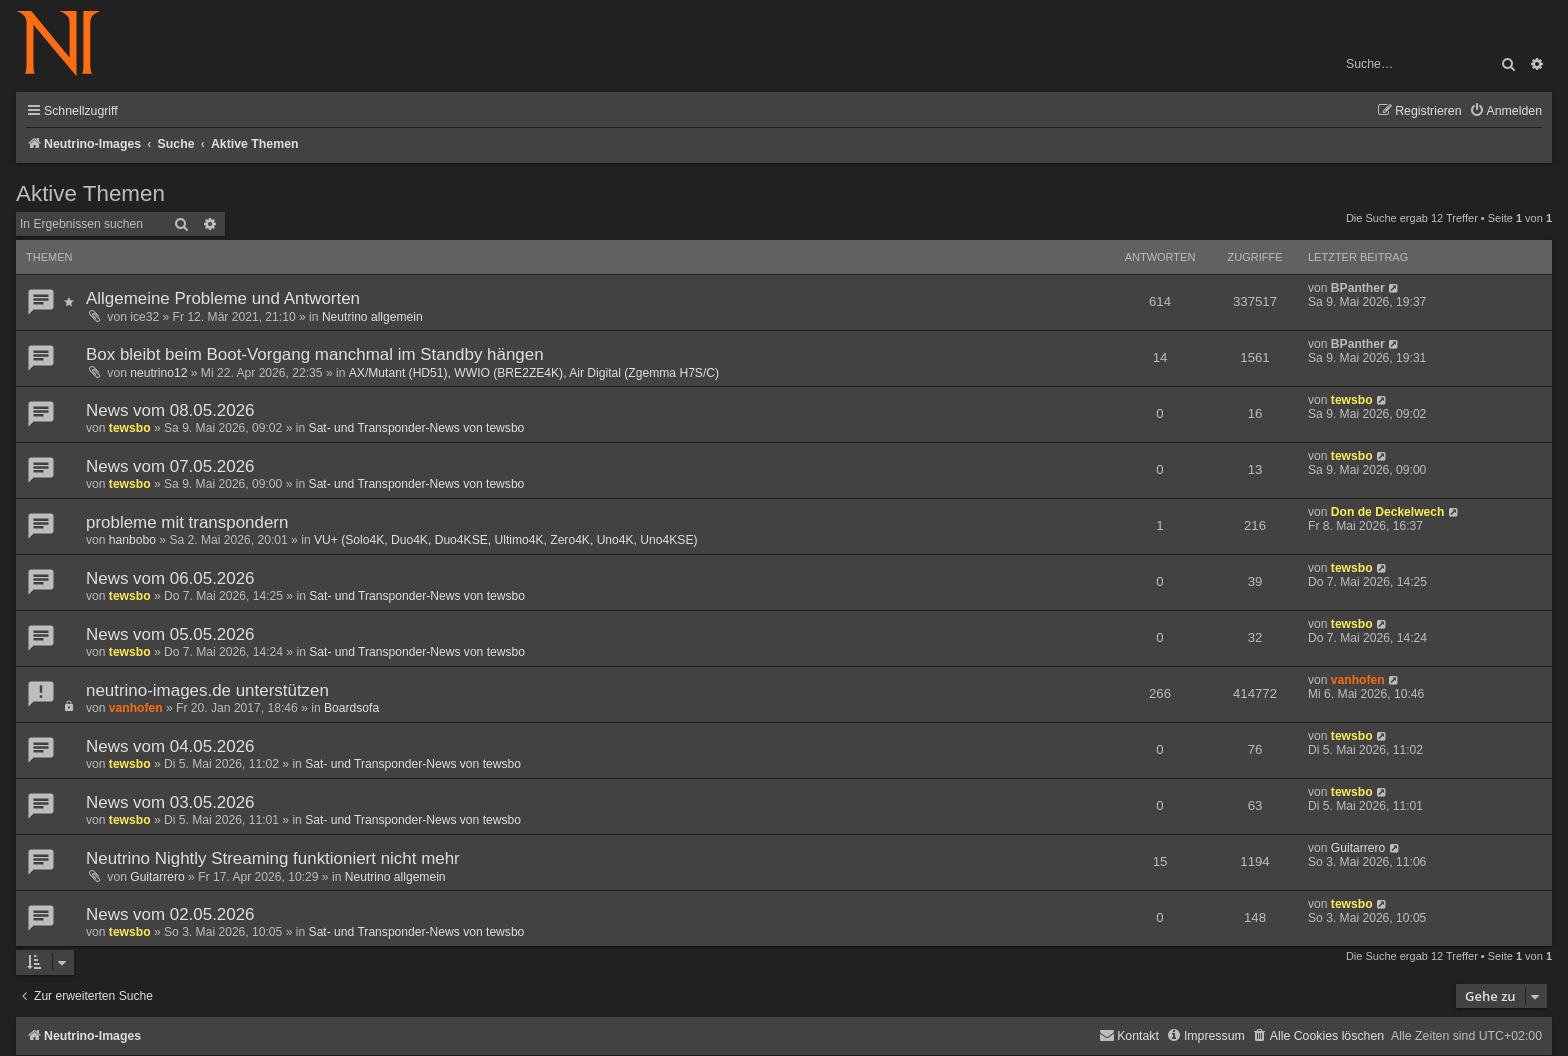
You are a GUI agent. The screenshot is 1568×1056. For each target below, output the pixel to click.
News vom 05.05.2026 (170, 634)
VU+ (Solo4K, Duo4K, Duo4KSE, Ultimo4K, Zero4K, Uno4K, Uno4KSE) (506, 540)
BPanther (1358, 288)
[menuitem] (1505, 111)
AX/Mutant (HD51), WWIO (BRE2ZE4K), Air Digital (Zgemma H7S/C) (534, 373)
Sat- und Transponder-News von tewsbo (417, 428)
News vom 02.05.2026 (170, 914)
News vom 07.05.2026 (170, 466)
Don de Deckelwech (1388, 512)
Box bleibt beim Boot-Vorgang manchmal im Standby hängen (315, 354)
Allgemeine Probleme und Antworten (223, 298)
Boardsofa (351, 708)
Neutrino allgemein (372, 317)
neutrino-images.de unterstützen (207, 690)
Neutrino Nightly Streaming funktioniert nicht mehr (273, 858)
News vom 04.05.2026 (170, 746)
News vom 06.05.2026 (170, 578)
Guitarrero (157, 877)
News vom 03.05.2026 (170, 802)
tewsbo (130, 428)
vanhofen (136, 708)
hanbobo (132, 540)
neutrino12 (158, 373)
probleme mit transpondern (187, 522)
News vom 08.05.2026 (170, 410)
